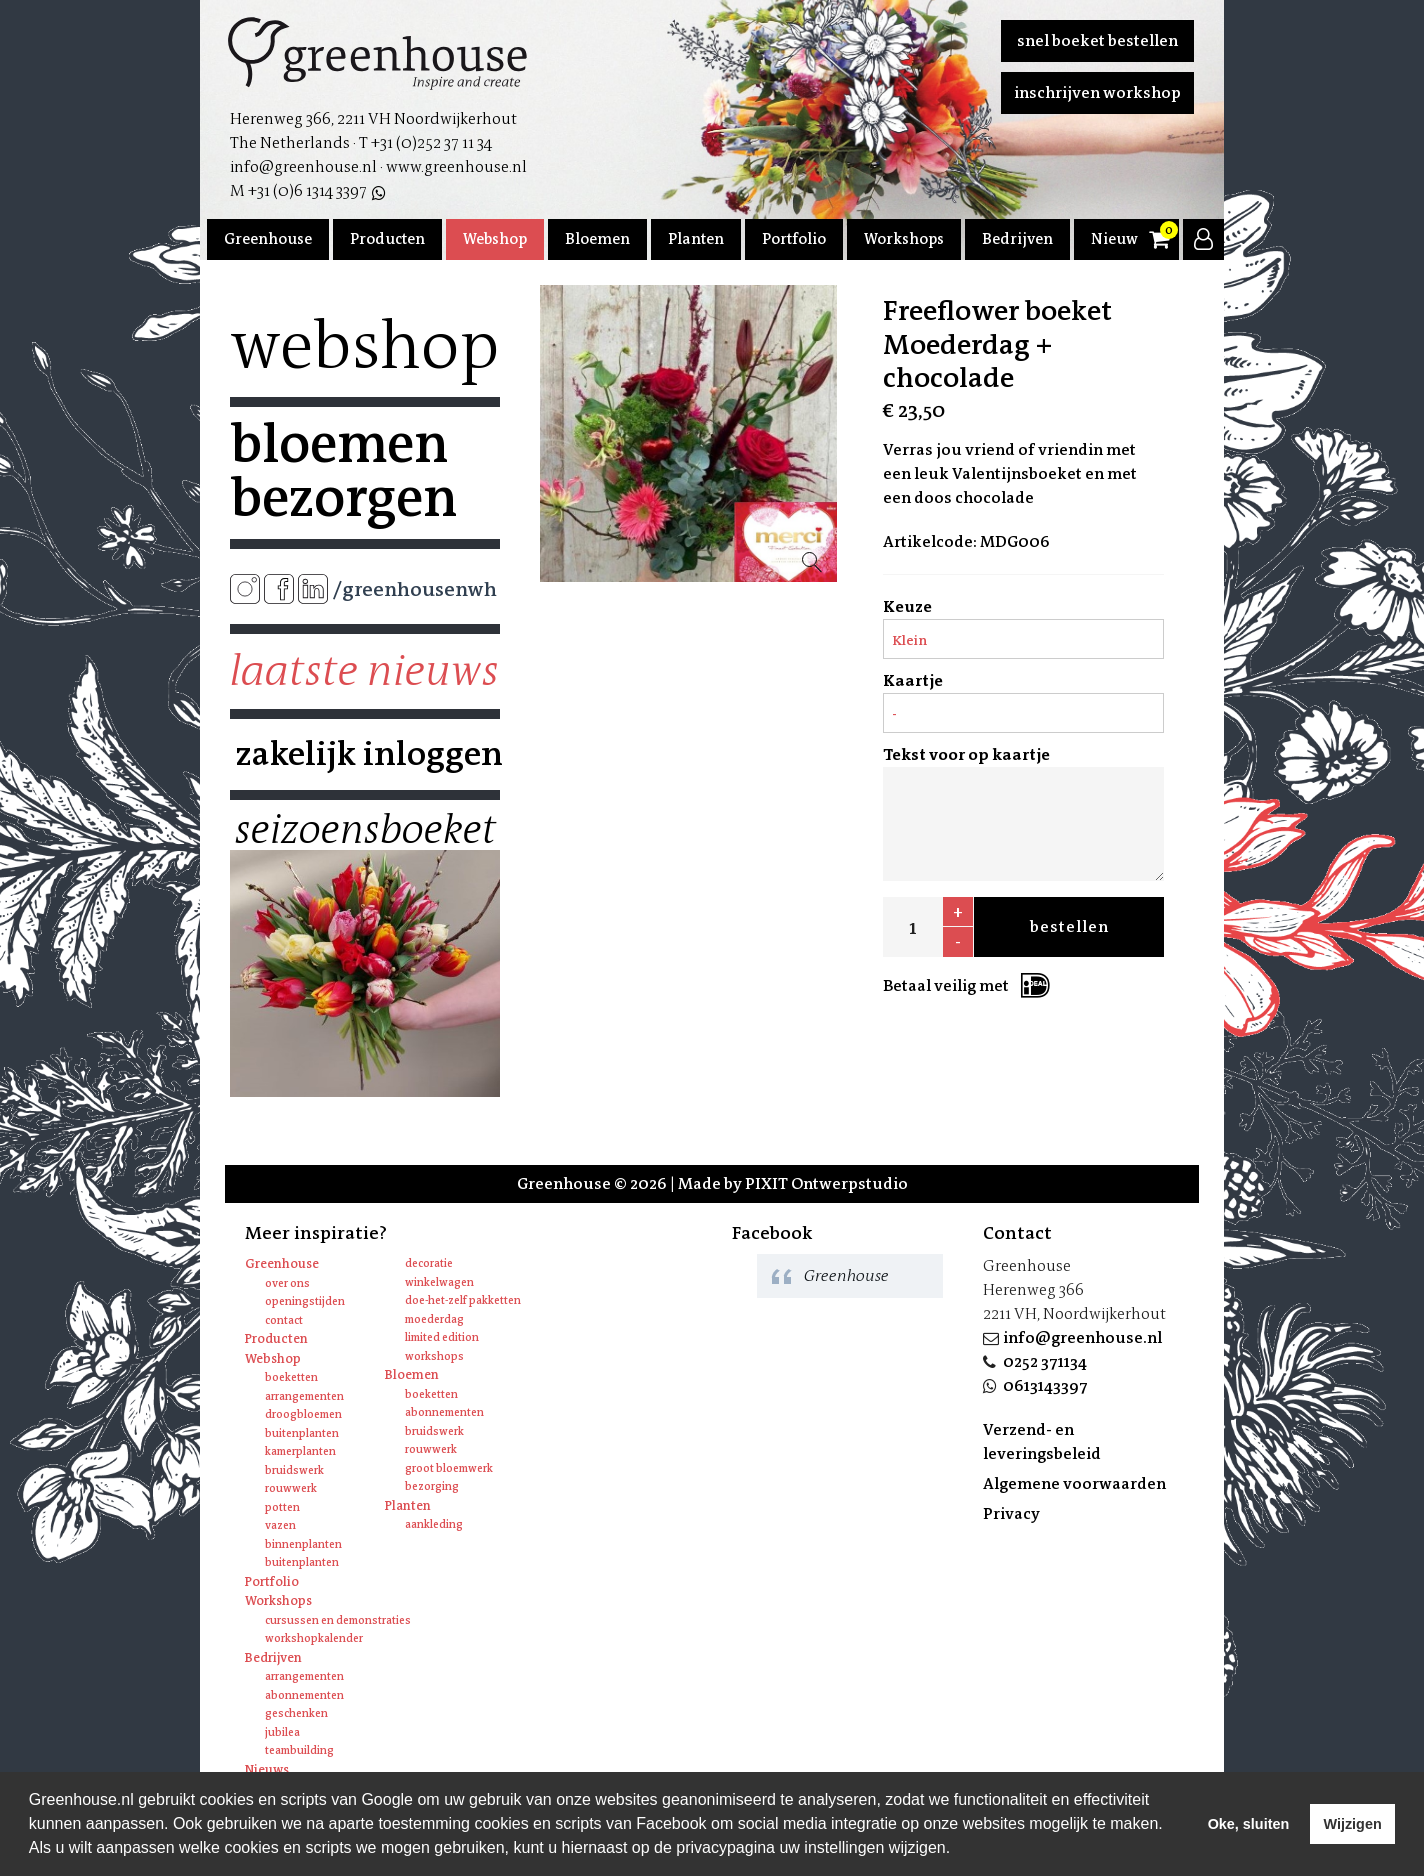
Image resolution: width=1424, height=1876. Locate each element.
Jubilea (282, 1732)
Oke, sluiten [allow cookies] (1249, 1824)
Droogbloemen (303, 1414)
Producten (387, 239)
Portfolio (794, 239)
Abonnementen (444, 1412)
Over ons (287, 1283)
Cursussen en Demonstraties (338, 1620)
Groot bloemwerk (449, 1468)
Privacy (1011, 1513)
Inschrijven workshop (1097, 92)
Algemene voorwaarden (1074, 1483)
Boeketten (291, 1377)
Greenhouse (268, 239)
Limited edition (442, 1337)
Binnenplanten (303, 1544)
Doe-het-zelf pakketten (463, 1300)
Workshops (904, 239)
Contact (284, 1320)
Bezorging (432, 1486)
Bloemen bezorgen (343, 471)
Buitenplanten (302, 1433)
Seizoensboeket (365, 830)
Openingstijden (305, 1301)
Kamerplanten (300, 1451)
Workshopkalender (314, 1638)
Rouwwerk (291, 1488)
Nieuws (1118, 239)
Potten (282, 1507)
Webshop (495, 239)
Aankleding (434, 1524)
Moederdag (434, 1319)
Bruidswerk (294, 1470)
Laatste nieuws (364, 671)
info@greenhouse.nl (1082, 1337)
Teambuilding (299, 1750)
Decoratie (429, 1263)
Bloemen (597, 239)
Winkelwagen (439, 1282)
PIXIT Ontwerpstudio (826, 1183)
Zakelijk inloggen (365, 754)
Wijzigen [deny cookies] (1352, 1824)
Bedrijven (1017, 239)
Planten (696, 239)
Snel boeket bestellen (1097, 40)
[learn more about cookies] (958, 1850)
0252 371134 (1045, 1361)
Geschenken (296, 1713)
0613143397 (1045, 1385)
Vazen (280, 1525)
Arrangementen (304, 1396)
